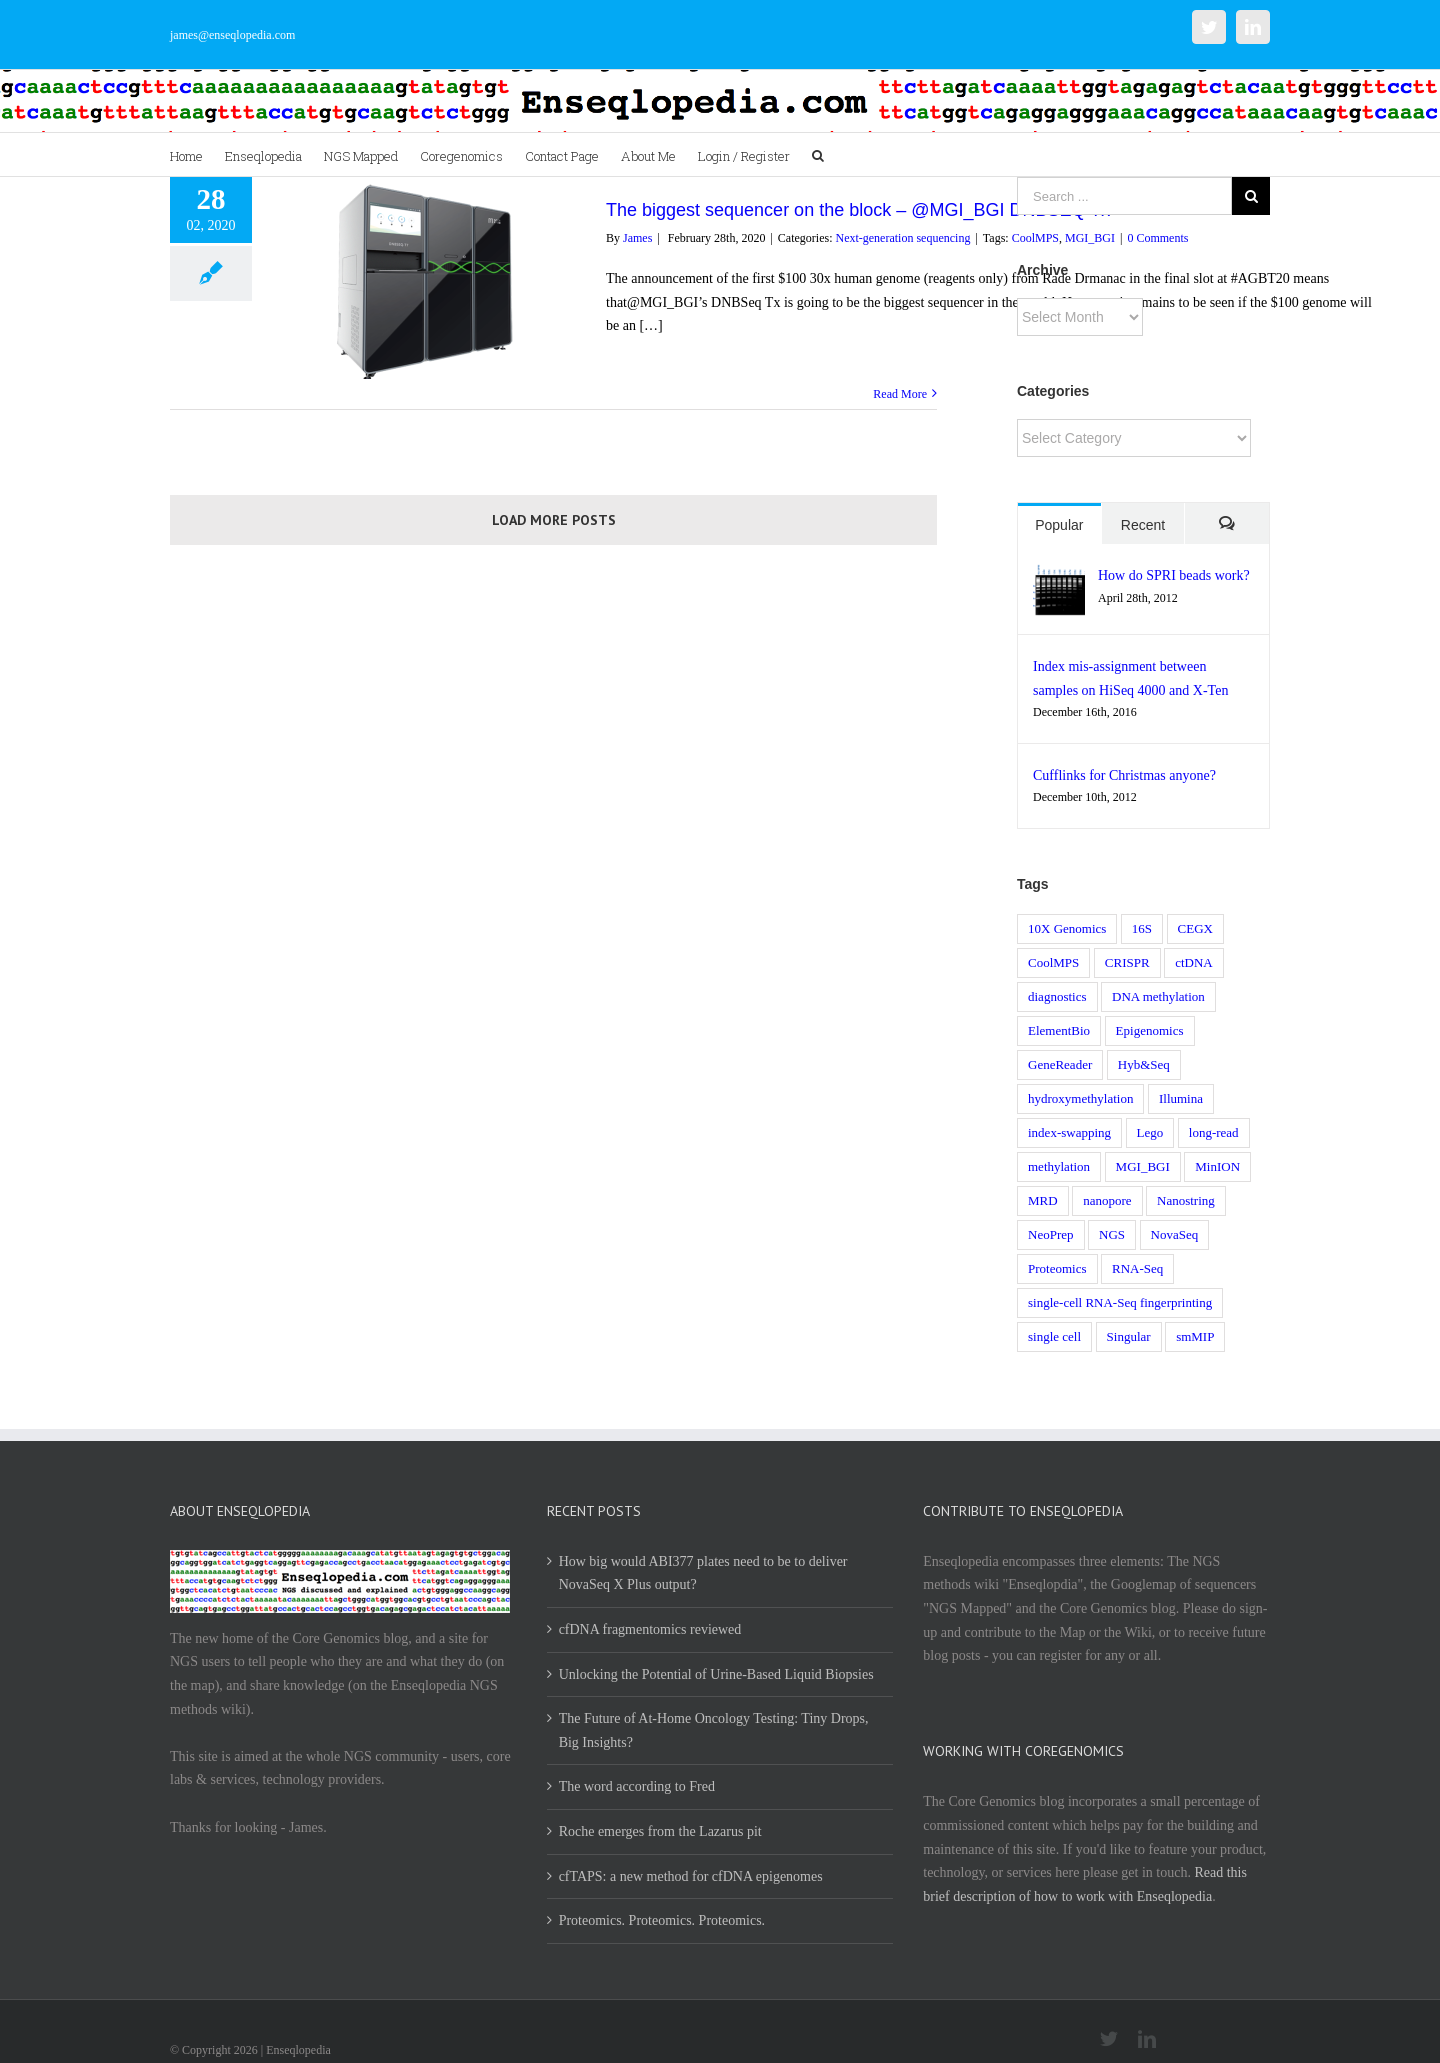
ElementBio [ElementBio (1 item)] (1059, 1030)
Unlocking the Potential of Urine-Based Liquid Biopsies (716, 1674)
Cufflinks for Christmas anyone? (1124, 775)
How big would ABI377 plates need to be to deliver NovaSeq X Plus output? (703, 1573)
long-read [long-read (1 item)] (1214, 1132)
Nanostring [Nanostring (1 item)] (1186, 1200)
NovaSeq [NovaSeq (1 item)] (1175, 1234)
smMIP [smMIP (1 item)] (1195, 1336)
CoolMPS (1035, 238)
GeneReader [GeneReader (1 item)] (1060, 1064)
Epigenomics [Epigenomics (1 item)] (1150, 1030)
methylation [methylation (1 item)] (1059, 1166)
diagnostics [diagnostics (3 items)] (1057, 996)
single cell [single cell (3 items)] (1054, 1336)
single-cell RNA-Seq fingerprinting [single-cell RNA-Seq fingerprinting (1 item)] (1120, 1302)
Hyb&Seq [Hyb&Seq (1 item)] (1144, 1064)
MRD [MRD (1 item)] (1043, 1200)
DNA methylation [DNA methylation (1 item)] (1158, 996)
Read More (900, 394)
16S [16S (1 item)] (1142, 928)
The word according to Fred (637, 1786)
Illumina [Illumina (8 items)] (1181, 1098)
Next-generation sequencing (902, 238)
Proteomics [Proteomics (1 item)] (1057, 1268)
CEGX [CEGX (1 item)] (1195, 928)
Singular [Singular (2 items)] (1129, 1336)
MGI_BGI (1090, 238)
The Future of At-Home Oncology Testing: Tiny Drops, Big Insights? (714, 1730)
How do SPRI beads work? (1174, 575)
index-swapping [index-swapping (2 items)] (1069, 1132)
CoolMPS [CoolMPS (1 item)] (1053, 962)
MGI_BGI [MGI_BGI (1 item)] (1143, 1166)
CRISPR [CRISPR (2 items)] (1127, 962)
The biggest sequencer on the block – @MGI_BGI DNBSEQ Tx (858, 210)
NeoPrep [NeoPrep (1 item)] (1051, 1234)
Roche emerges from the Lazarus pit (660, 1831)
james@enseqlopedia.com (232, 35)
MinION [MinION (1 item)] (1217, 1166)
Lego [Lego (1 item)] (1150, 1132)
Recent (1143, 525)
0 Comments (1157, 238)
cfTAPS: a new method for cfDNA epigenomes (691, 1876)
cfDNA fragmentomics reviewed (650, 1629)
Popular (1059, 525)
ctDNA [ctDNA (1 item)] (1194, 962)
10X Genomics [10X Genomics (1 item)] (1067, 928)
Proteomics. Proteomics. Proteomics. (662, 1920)
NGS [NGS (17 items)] (1112, 1234)
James (637, 238)
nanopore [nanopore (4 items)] (1107, 1200)
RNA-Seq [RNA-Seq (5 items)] (1137, 1268)
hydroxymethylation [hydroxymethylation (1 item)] (1080, 1098)
